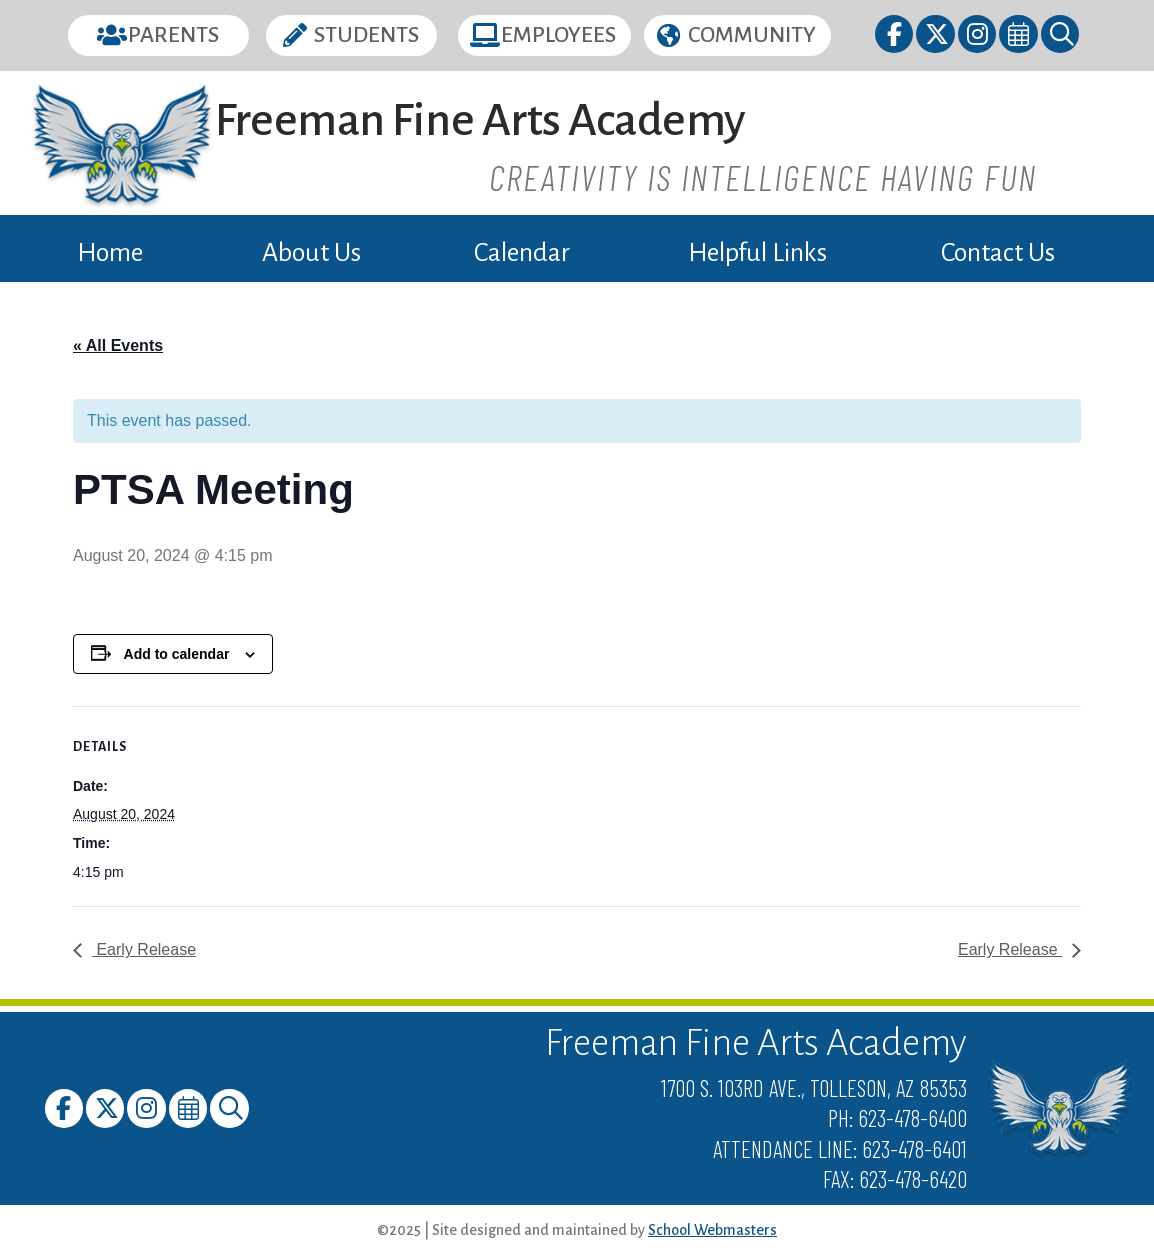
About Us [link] (311, 253)
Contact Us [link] (998, 253)
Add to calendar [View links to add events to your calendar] (177, 654)
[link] (895, 37)
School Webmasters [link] (712, 1230)
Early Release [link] (144, 949)
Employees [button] (558, 35)
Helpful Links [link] (757, 253)
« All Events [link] (118, 345)
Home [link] (110, 253)
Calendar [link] (522, 253)
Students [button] (366, 35)
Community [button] (752, 35)
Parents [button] (173, 35)
